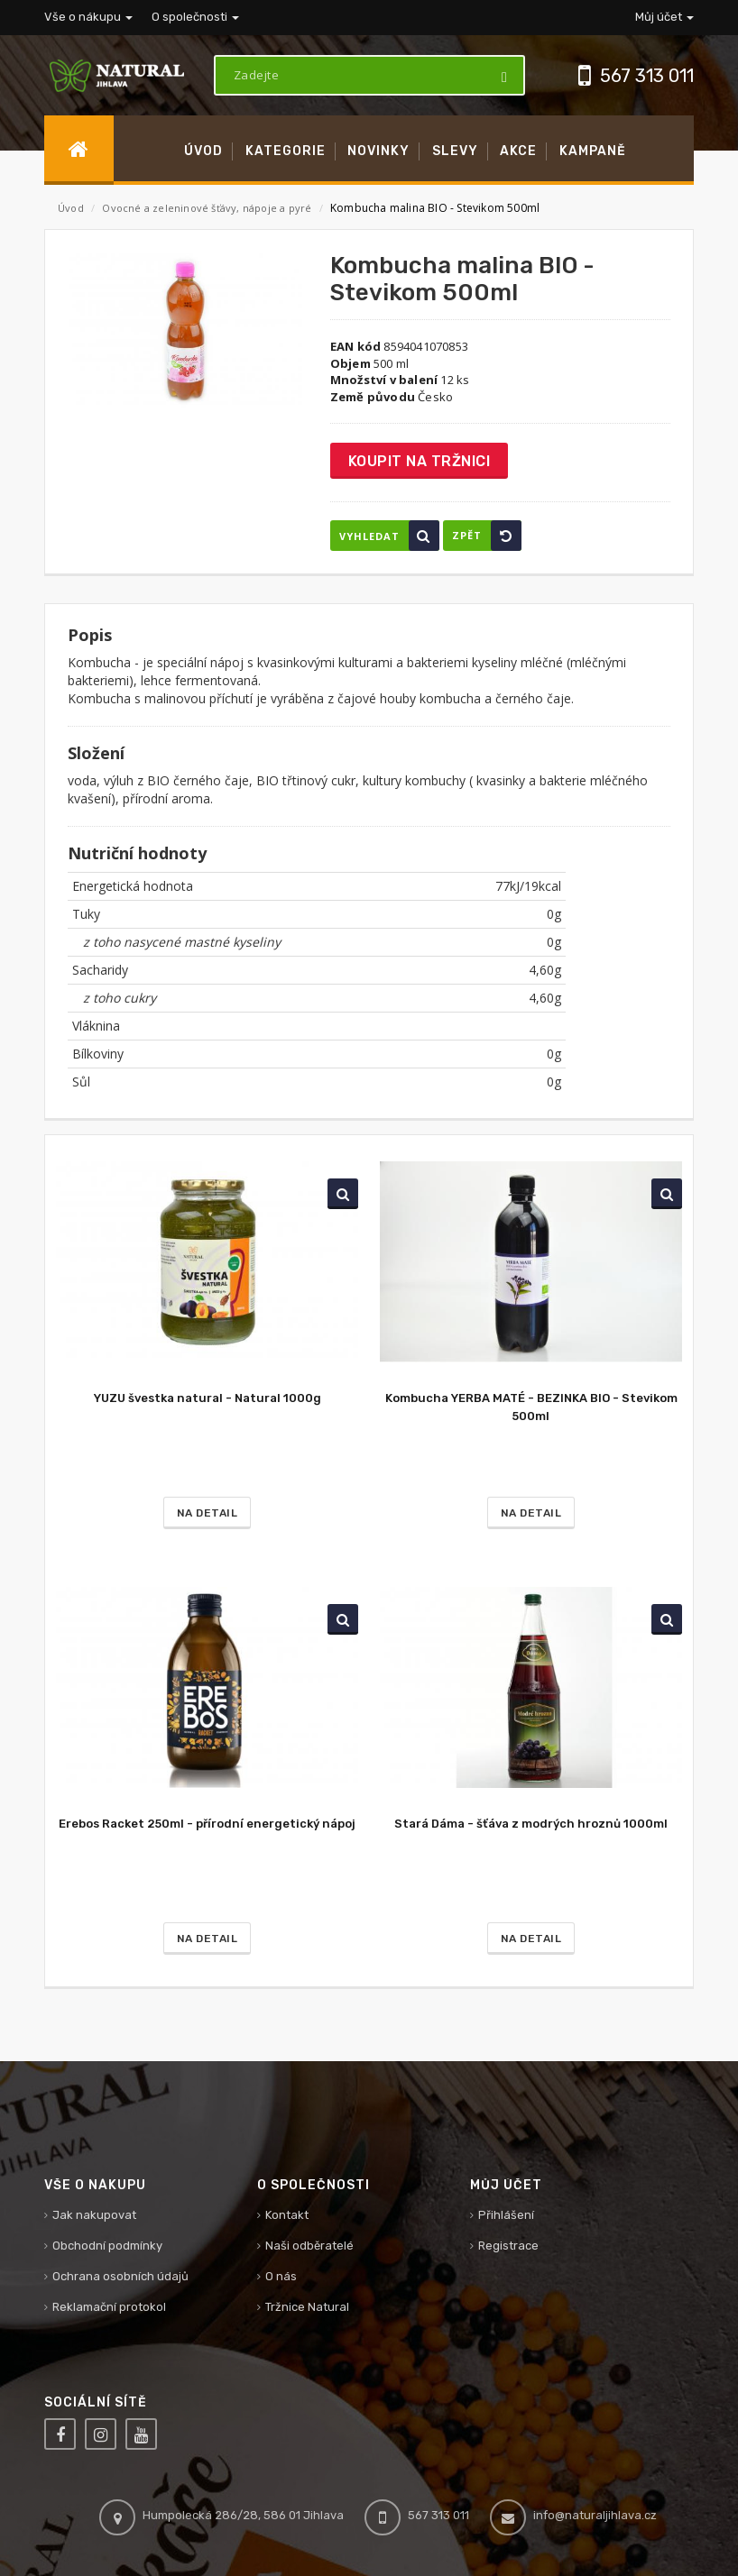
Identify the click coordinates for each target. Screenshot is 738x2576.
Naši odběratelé (309, 2245)
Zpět (486, 535)
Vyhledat (389, 535)
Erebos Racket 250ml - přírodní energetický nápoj (207, 1823)
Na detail (207, 1513)
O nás (281, 2276)
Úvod (71, 208)
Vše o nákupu (88, 16)
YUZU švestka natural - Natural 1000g (207, 1398)
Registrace (508, 2245)
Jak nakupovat (94, 2215)
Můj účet (664, 16)
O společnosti (195, 16)
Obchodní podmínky (107, 2245)
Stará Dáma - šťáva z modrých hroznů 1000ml (531, 1823)
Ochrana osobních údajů (120, 2276)
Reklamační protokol (109, 2307)
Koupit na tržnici (419, 461)
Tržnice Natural (307, 2307)
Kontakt (287, 2215)
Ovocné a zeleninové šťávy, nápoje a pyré (208, 208)
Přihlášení (506, 2215)
